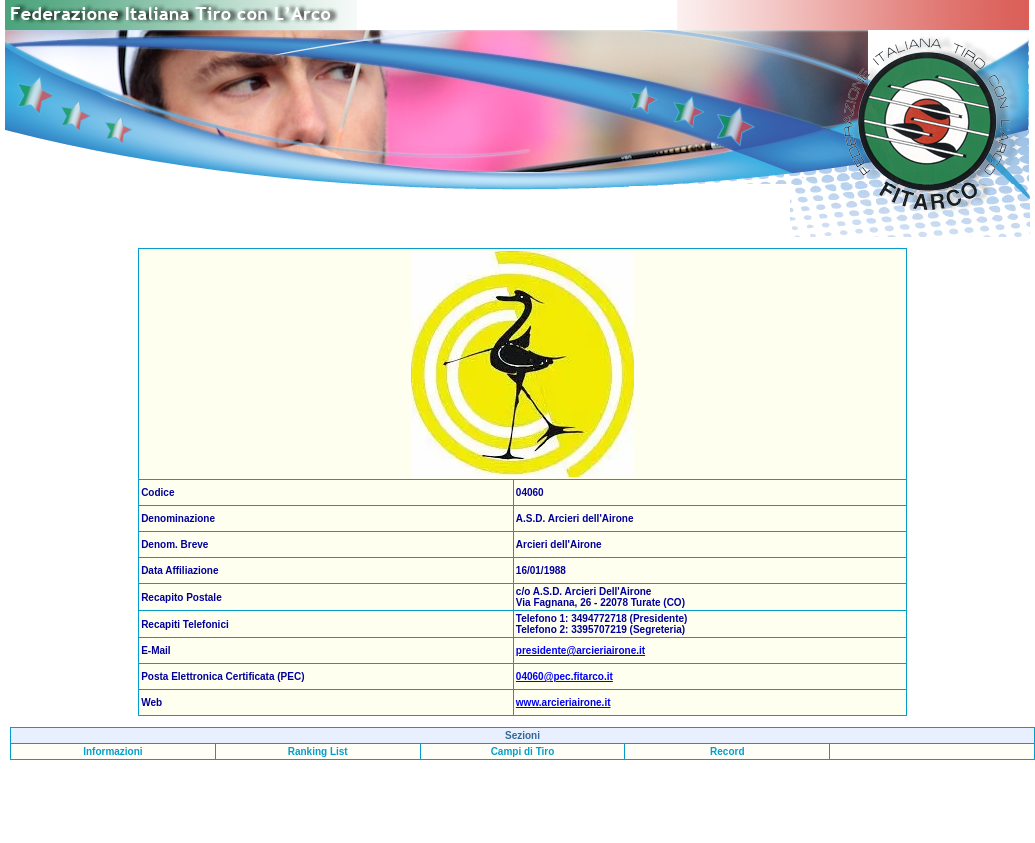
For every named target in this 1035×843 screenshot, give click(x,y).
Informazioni (112, 751)
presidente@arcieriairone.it (580, 650)
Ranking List (318, 751)
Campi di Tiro (523, 751)
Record (727, 751)
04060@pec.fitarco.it (564, 676)
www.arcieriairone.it (563, 702)
